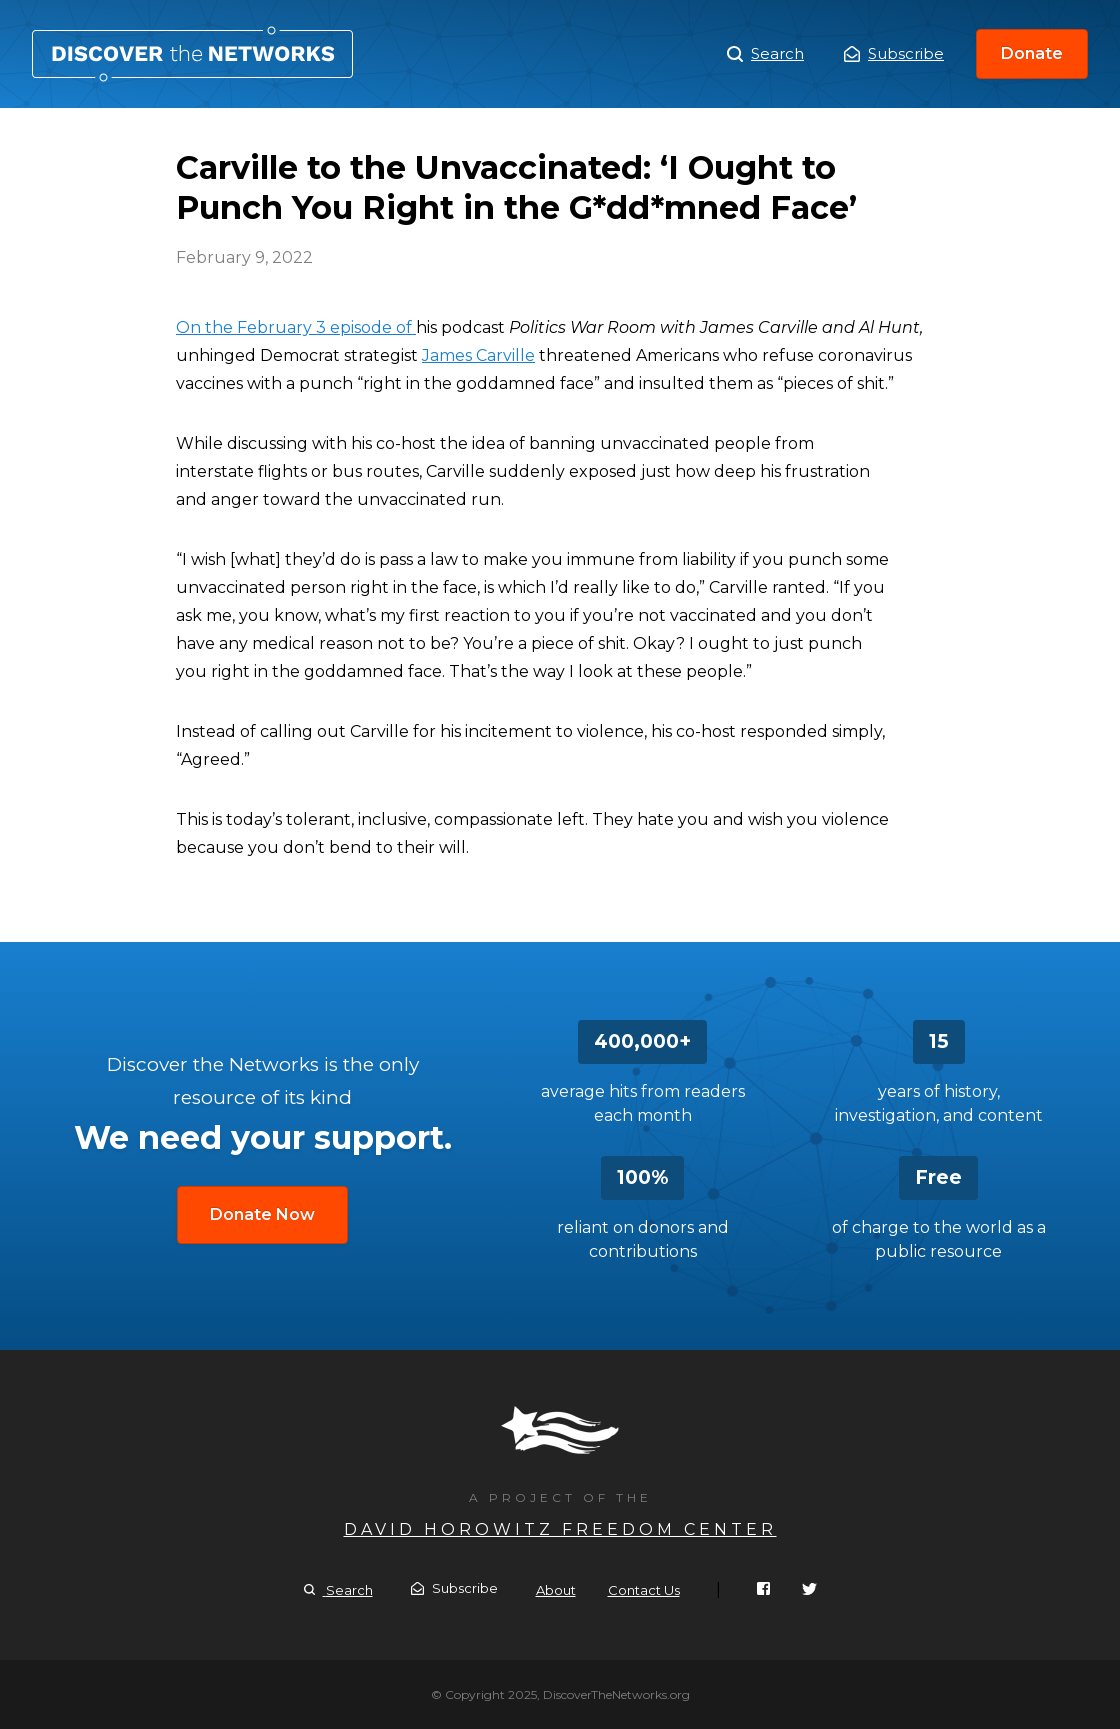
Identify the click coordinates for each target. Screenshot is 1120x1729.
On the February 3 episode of (296, 327)
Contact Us (644, 1590)
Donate (1032, 53)
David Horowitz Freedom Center (560, 1529)
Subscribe (894, 53)
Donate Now (262, 1214)
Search (765, 54)
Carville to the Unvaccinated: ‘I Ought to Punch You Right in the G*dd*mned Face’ (192, 54)
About (556, 1590)
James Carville (478, 355)
